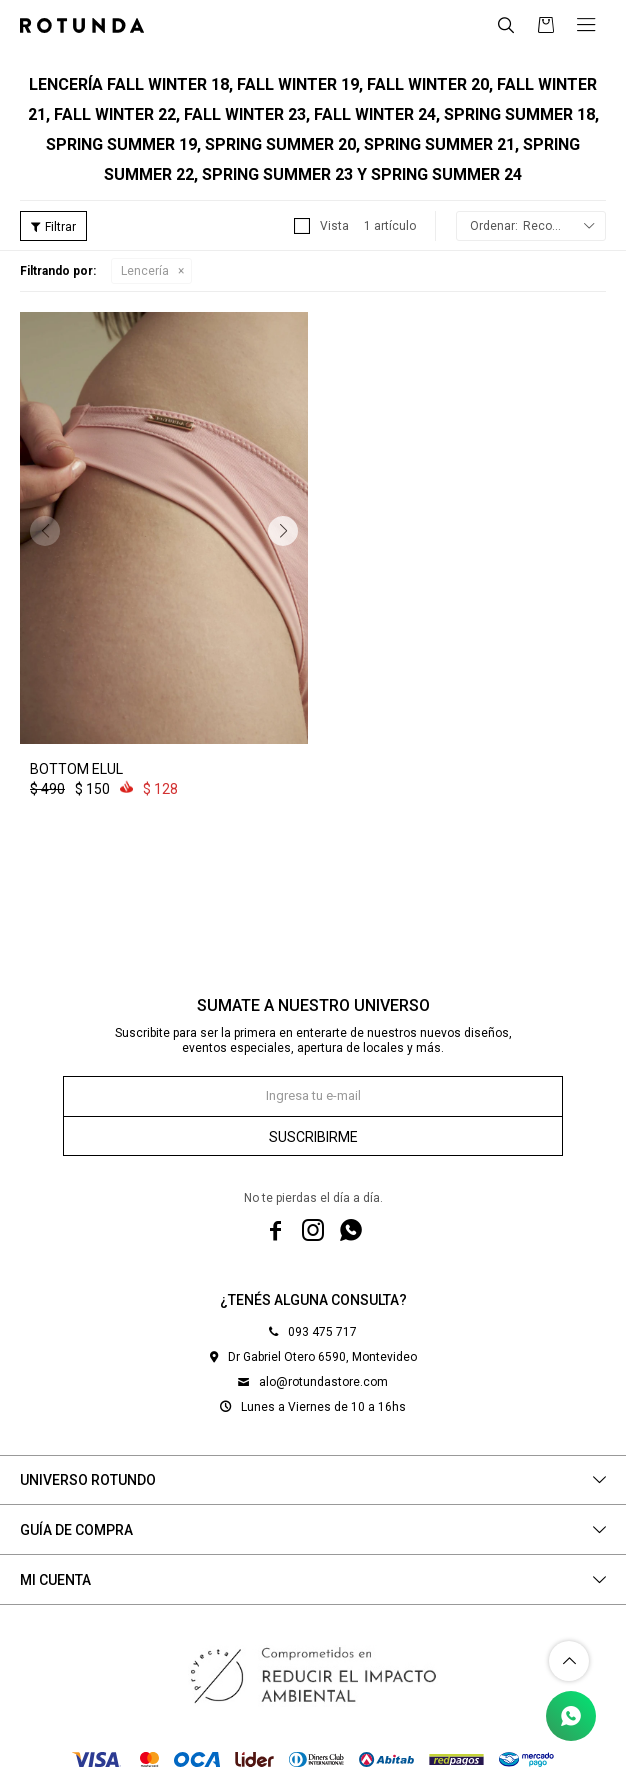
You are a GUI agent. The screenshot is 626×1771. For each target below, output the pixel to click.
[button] (283, 531)
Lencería (145, 271)
